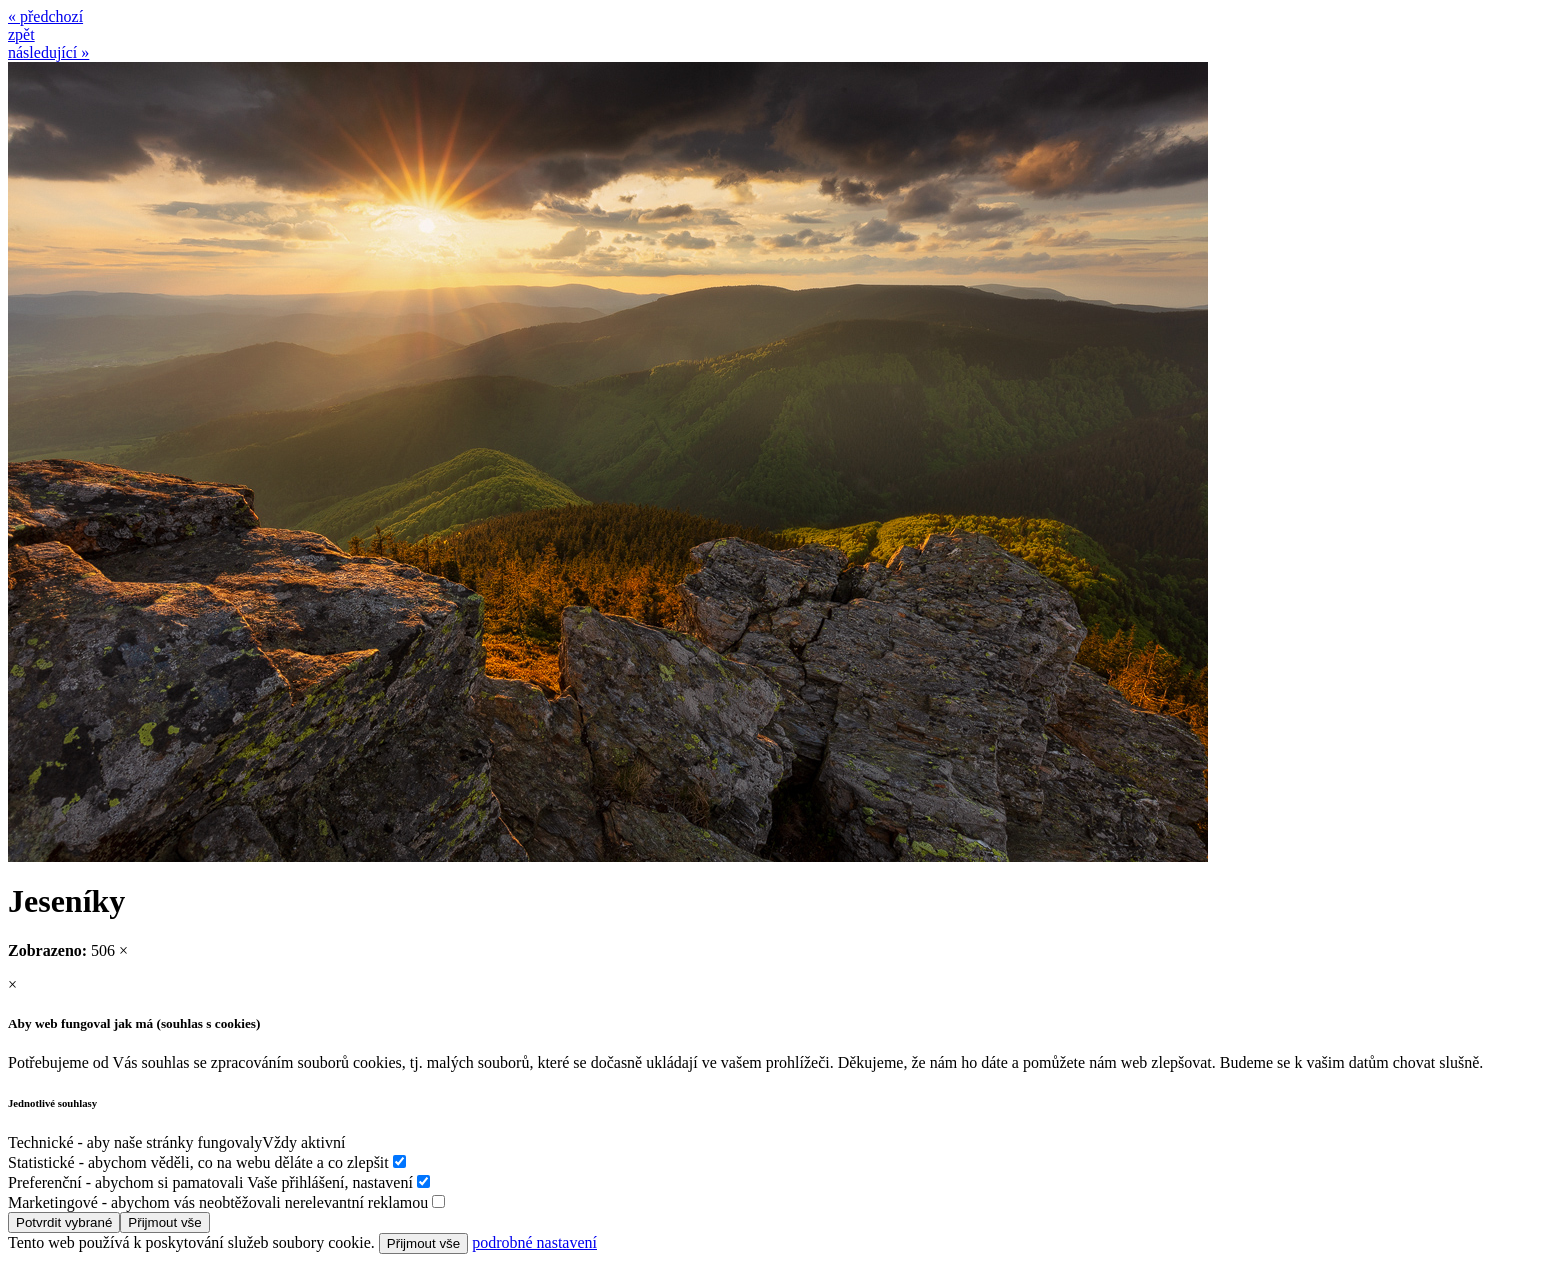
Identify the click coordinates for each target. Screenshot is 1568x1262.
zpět (21, 34)
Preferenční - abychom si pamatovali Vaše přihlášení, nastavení (210, 1182)
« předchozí (45, 16)
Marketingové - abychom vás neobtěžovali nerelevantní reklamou (218, 1202)
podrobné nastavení (534, 1242)
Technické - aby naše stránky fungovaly (135, 1142)
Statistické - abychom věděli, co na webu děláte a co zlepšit (198, 1162)
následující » (48, 52)
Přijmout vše (164, 1222)
